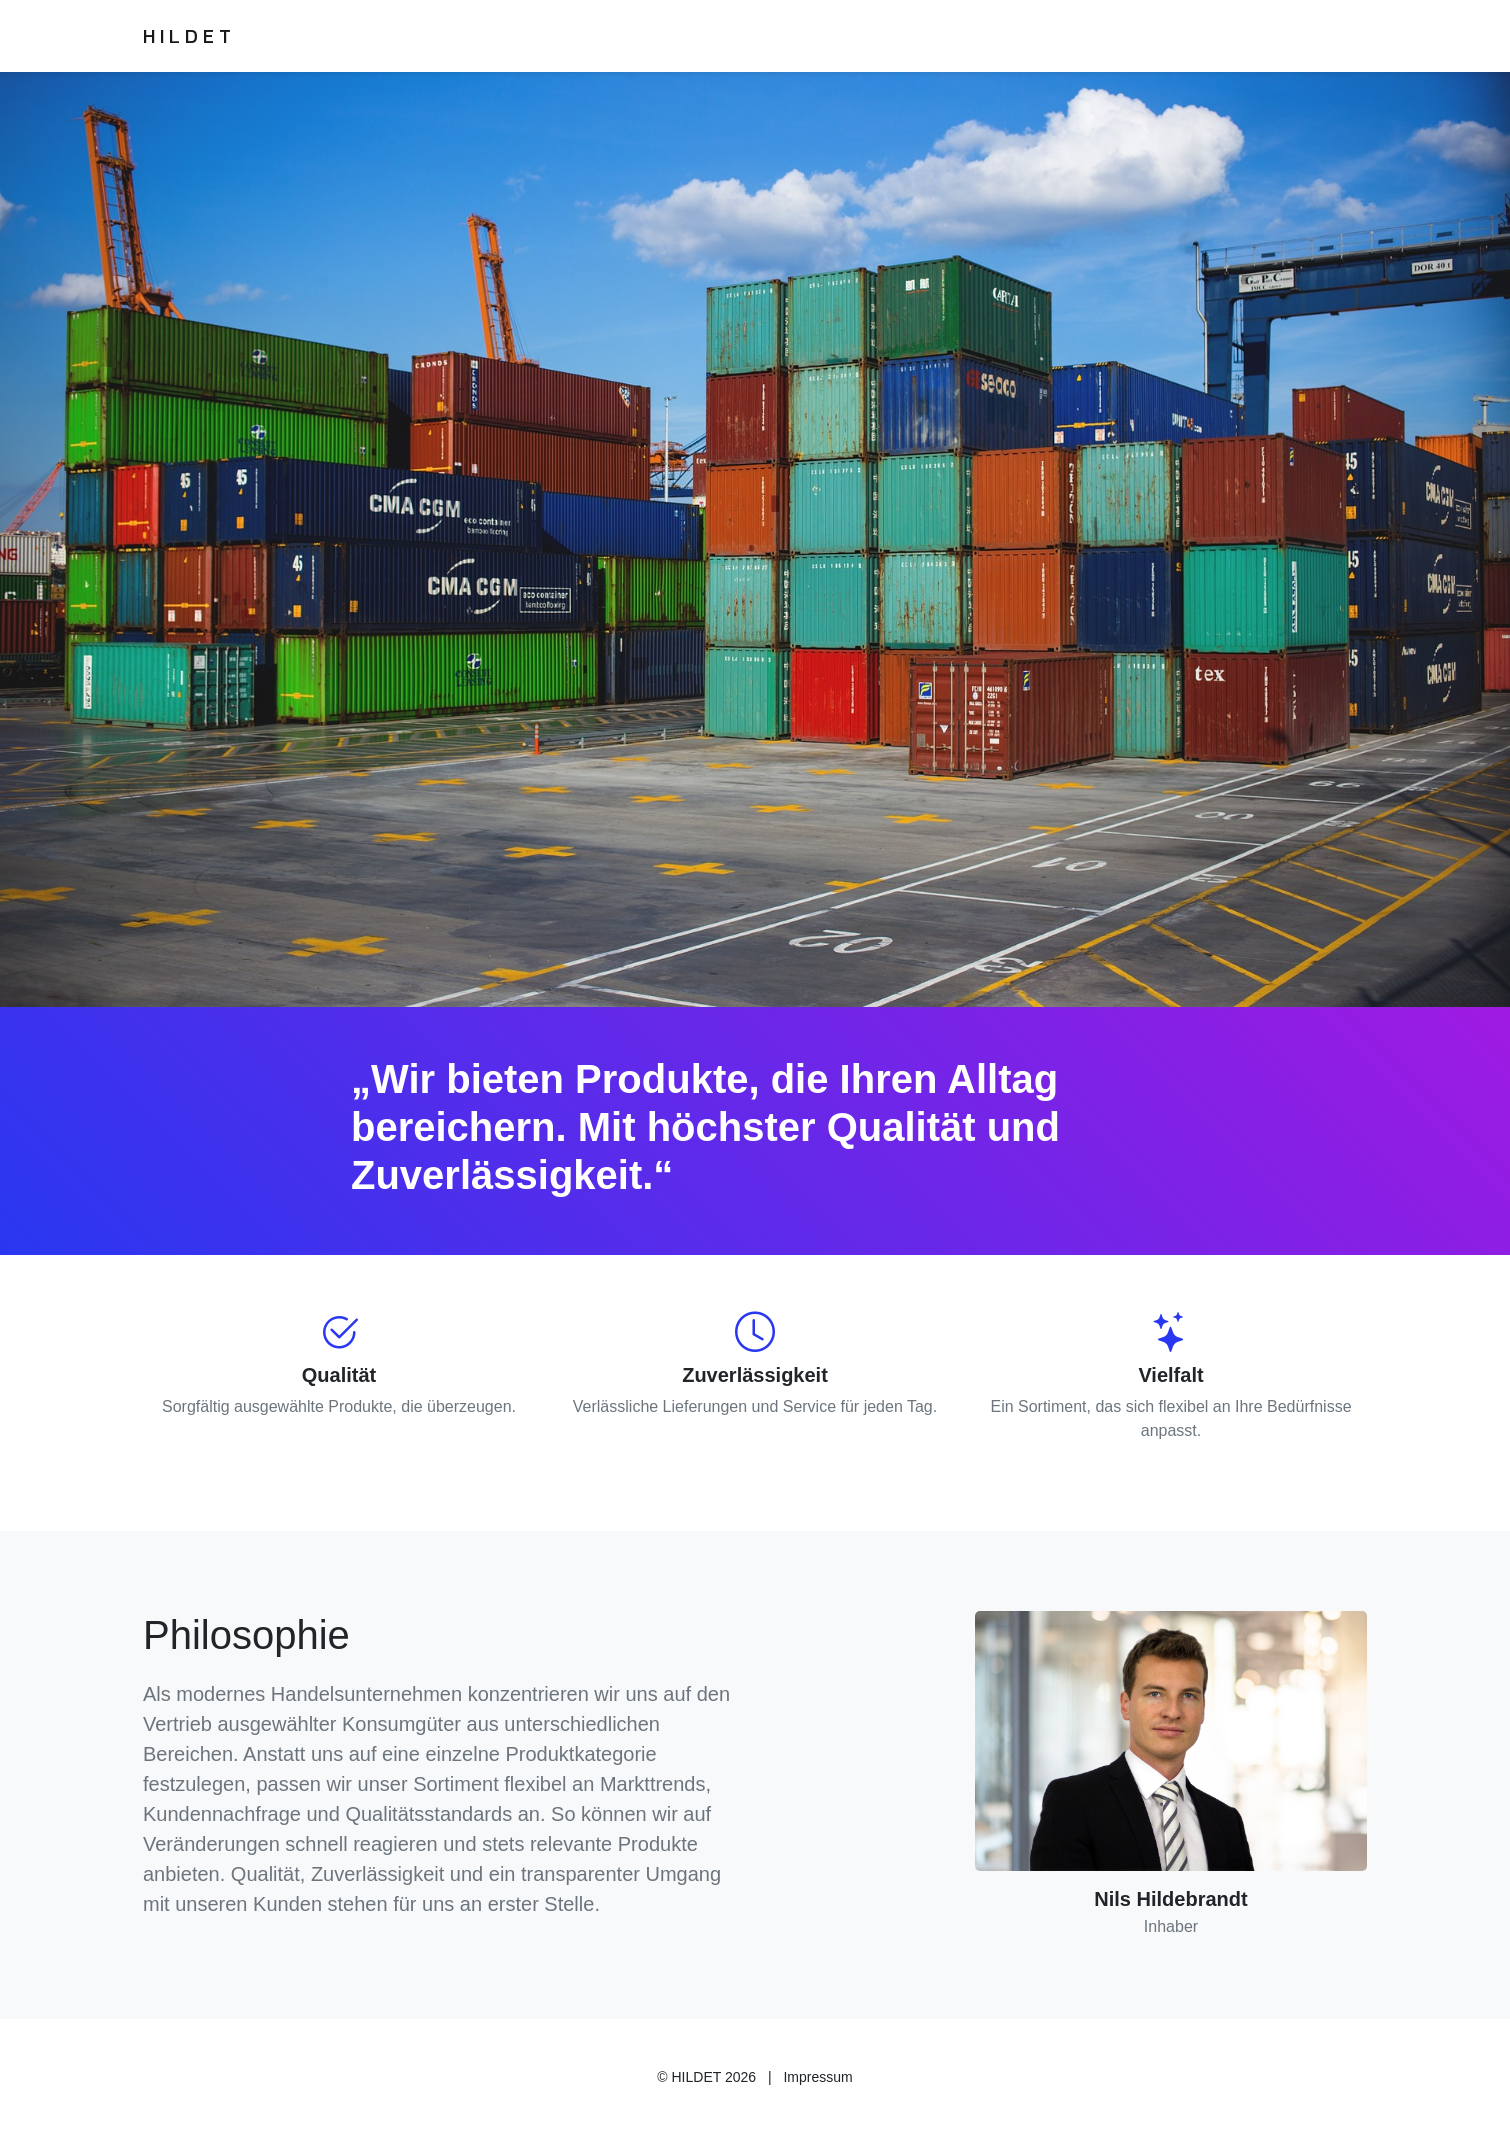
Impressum (817, 2077)
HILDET (189, 36)
